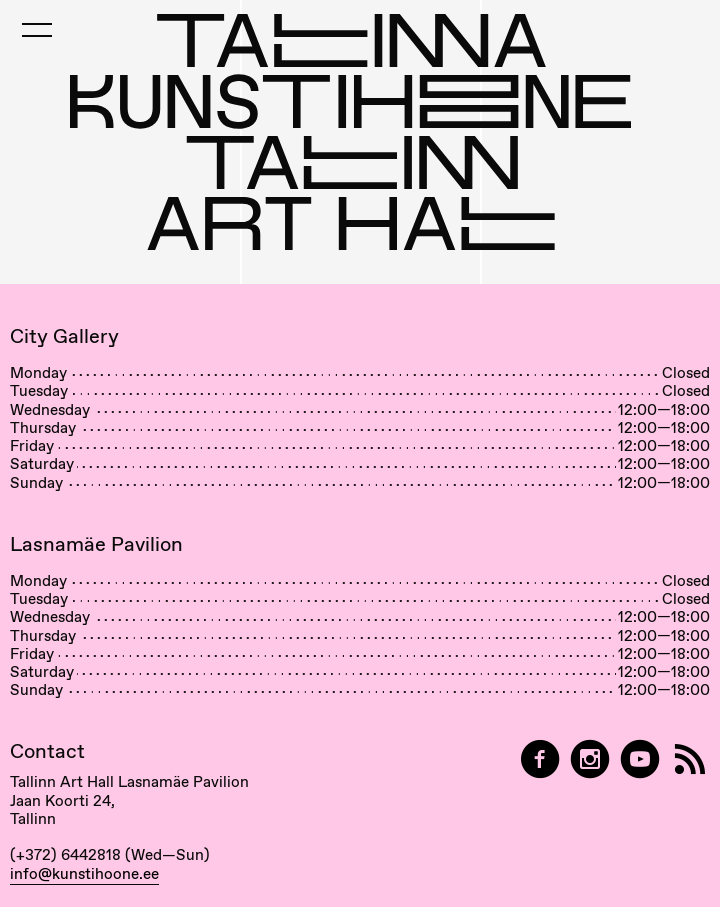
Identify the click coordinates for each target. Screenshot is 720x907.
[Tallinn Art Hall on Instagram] (590, 759)
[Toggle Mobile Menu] (37, 30)
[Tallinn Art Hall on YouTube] (640, 759)
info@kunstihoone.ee (84, 874)
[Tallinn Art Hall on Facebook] (540, 759)
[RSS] (690, 759)
